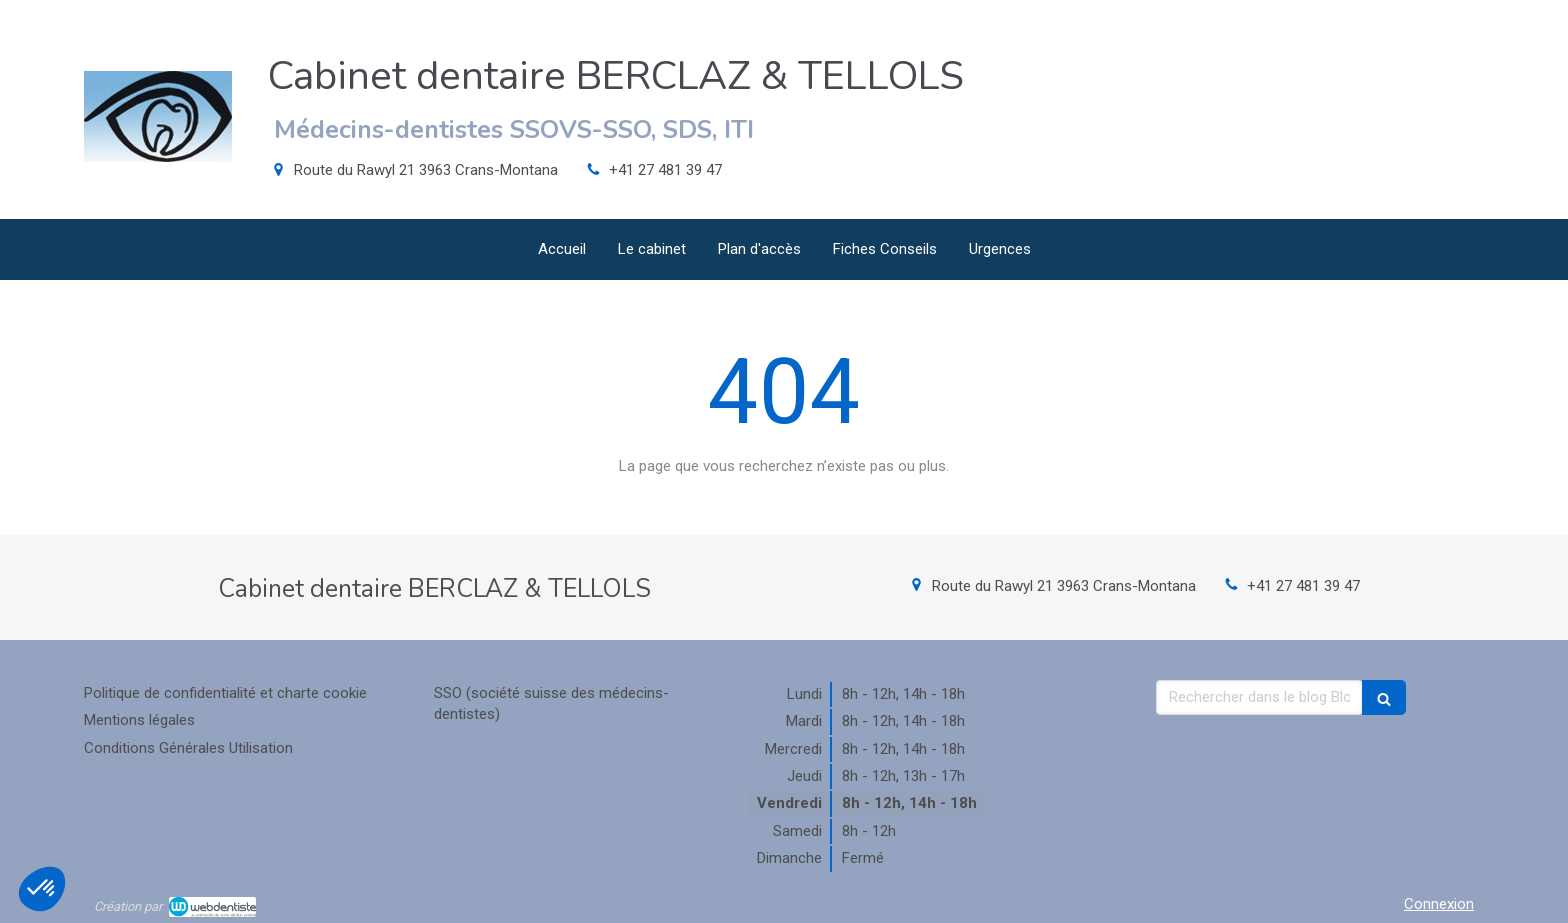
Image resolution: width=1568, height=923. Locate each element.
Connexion (1439, 904)
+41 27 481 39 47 (665, 170)
